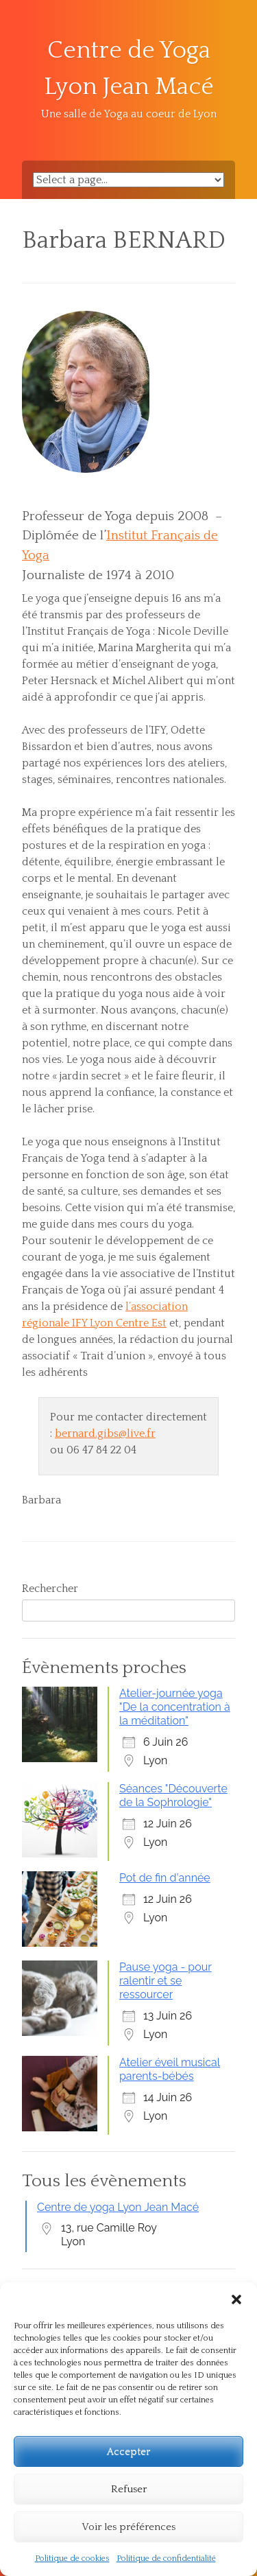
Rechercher (50, 1588)
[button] (236, 2299)
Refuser (129, 2489)
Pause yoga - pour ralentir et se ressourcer (165, 1980)
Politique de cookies (72, 2558)
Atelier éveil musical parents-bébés (169, 2069)
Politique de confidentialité (166, 2558)
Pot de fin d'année (164, 1877)
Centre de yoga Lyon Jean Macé (118, 2207)
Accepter (128, 2451)
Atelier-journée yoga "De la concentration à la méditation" (174, 1707)
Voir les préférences (128, 2527)
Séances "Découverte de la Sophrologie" (173, 1795)
